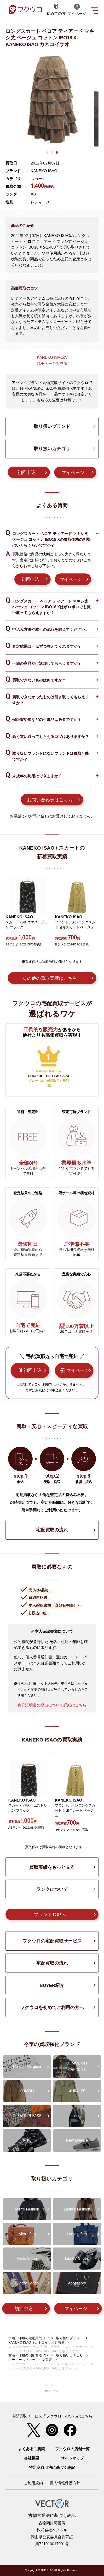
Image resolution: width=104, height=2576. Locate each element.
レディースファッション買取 (30, 2360)
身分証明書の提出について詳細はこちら (52, 1705)
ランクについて (52, 1889)
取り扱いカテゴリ (52, 448)
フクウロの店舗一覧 (72, 2449)
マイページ (73, 472)
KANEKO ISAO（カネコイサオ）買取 (36, 2342)
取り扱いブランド (52, 426)
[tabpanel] (52, 99)
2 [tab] (52, 152)
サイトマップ (72, 2458)
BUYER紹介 (52, 1985)
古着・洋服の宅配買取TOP (28, 2338)
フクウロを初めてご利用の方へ (52, 2007)
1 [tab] (47, 152)
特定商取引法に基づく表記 (52, 2467)
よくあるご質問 (31, 2449)
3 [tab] (57, 152)
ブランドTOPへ (50, 1914)
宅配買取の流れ (52, 1529)
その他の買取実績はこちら (50, 978)
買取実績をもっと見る (52, 1867)
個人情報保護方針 (65, 2483)
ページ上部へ (52, 2388)
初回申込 (26, 472)
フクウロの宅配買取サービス (52, 1940)
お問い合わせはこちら (50, 799)
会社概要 (31, 2458)
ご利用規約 (33, 2483)
